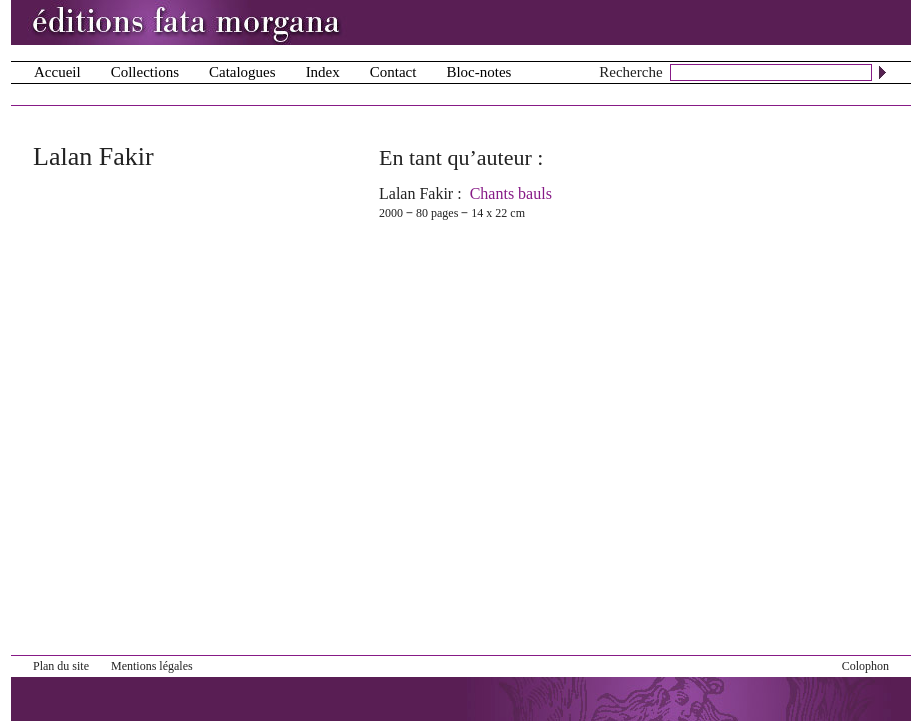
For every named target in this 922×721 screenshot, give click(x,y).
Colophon (865, 666)
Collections (145, 72)
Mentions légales (152, 666)
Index (323, 72)
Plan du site (61, 666)
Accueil (57, 72)
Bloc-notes (478, 72)
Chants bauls (511, 193)
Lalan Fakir (416, 193)
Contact (393, 72)
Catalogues (242, 72)
